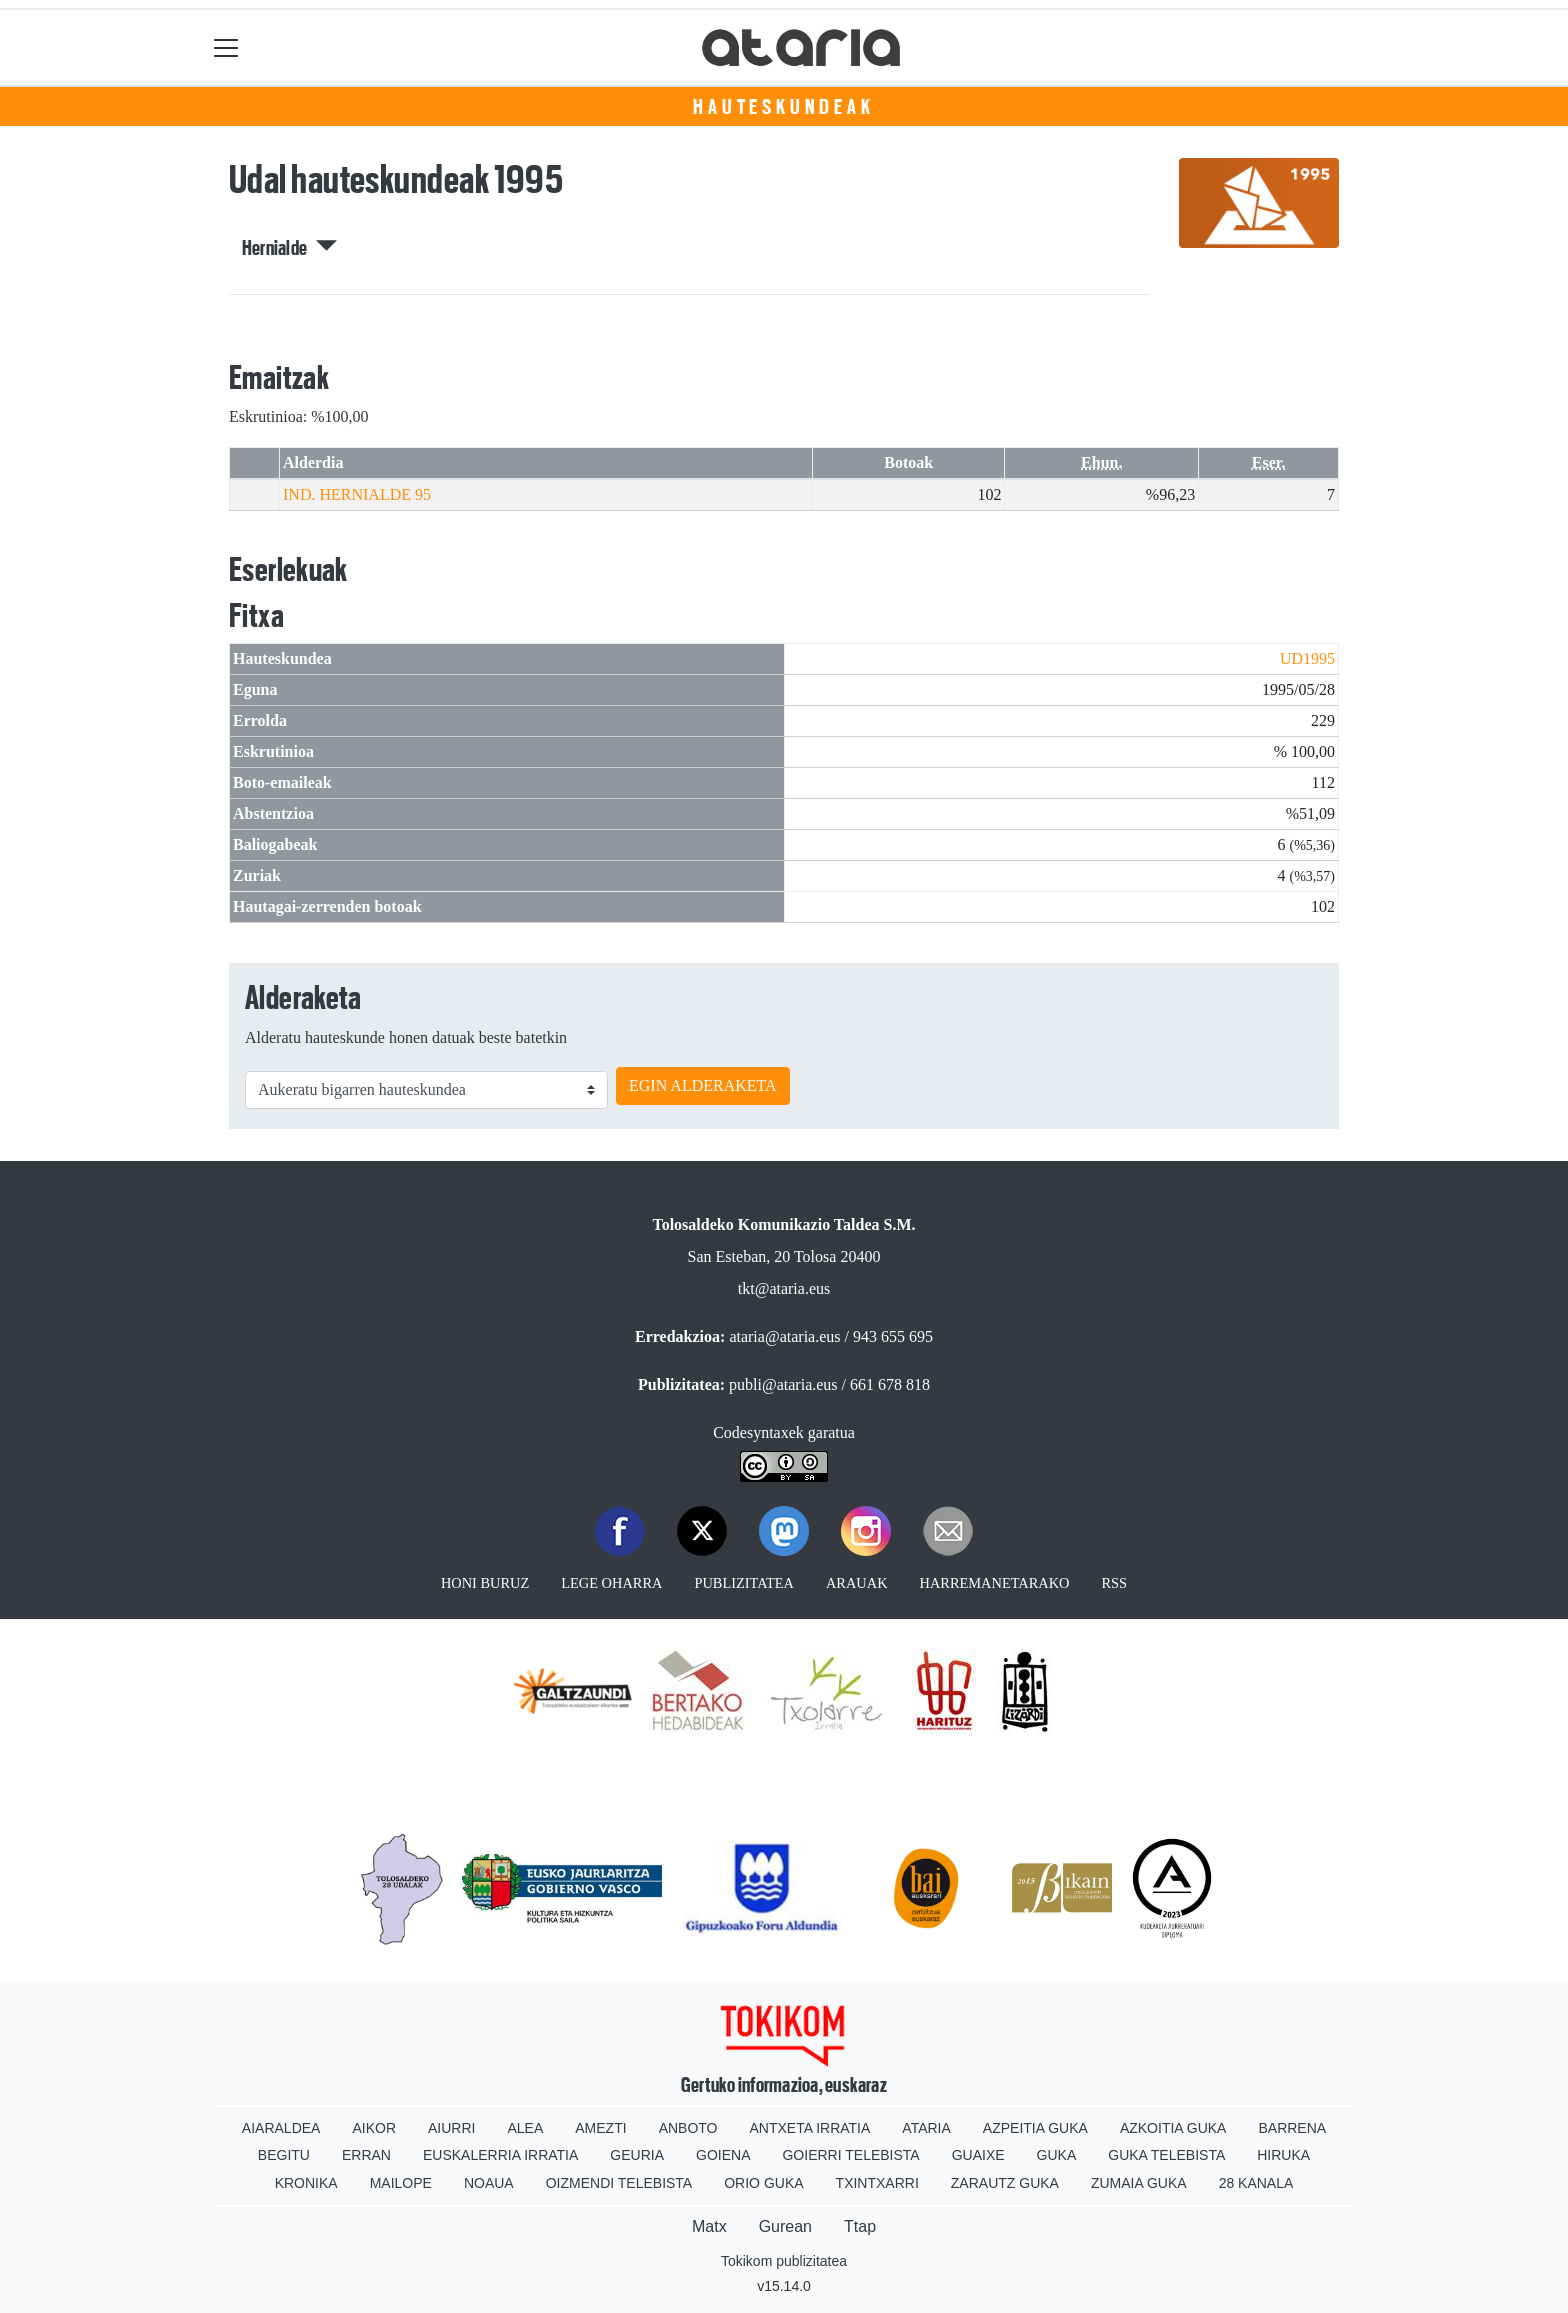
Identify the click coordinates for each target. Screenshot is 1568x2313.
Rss (1114, 1583)
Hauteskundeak (783, 107)
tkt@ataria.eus (784, 1288)
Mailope (401, 2183)
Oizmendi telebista (619, 2183)
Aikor (374, 2128)
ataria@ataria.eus (784, 1336)
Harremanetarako (995, 1583)
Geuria (637, 2155)
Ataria (926, 2128)
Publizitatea (744, 1583)
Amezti (600, 2128)
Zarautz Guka (1005, 2183)
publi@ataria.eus (783, 1384)
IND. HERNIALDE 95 (357, 494)
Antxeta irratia (810, 2128)
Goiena (723, 2155)
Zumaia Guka (1139, 2183)
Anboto (688, 2128)
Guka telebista (1166, 2155)
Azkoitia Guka (1173, 2128)
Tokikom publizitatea (784, 2261)
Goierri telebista (850, 2155)
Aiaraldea (281, 2128)
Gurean (785, 2226)
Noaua (489, 2183)
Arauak (857, 1583)
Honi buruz (485, 1583)
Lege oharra (611, 1583)
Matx (709, 2226)
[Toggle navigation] (226, 47)
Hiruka (1283, 2155)
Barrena (1292, 2128)
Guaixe (978, 2155)
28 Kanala (1256, 2183)
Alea (525, 2128)
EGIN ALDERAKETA (703, 1085)
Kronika (306, 2183)
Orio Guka (763, 2183)
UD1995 (1307, 658)
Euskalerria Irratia (500, 2155)
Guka (1057, 2155)
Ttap (860, 2226)
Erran (366, 2155)
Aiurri (451, 2128)
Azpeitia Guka (1035, 2128)
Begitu (284, 2155)
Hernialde (289, 248)
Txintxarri (877, 2183)
